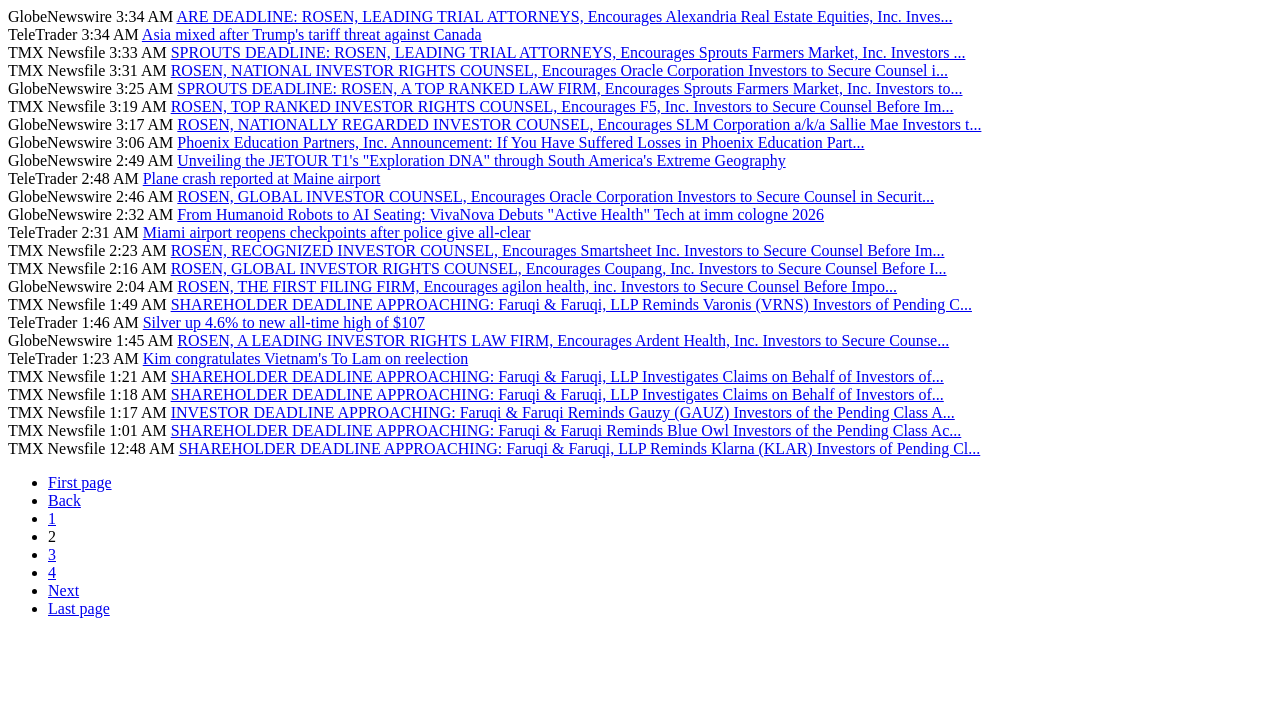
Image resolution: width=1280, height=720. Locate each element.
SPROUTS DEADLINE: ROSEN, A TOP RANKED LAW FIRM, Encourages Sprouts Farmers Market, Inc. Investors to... (569, 88)
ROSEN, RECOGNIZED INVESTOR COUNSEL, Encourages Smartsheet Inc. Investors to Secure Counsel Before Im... (558, 250)
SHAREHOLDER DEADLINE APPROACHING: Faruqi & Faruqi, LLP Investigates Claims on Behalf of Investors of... (557, 376)
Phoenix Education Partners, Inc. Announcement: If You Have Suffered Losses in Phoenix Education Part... (520, 142)
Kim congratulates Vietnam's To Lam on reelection (305, 358)
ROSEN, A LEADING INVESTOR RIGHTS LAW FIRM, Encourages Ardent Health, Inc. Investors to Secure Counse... (563, 340)
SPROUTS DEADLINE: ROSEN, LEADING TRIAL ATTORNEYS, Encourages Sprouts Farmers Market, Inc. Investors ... (568, 52)
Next (63, 590)
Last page (79, 608)
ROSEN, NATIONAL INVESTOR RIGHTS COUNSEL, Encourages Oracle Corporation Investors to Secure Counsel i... (559, 70)
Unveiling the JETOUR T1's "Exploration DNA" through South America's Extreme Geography (481, 160)
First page (80, 482)
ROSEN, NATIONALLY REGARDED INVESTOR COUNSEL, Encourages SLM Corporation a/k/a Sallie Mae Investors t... (579, 124)
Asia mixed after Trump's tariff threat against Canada (312, 34)
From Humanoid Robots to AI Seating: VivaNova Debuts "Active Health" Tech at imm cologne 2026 (500, 214)
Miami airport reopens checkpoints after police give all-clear (337, 232)
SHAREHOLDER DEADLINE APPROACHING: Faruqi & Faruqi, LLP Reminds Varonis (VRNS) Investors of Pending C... (571, 304)
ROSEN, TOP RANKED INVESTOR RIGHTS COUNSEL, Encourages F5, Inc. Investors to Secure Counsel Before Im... (562, 106)
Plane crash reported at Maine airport (262, 178)
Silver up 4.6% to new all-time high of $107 (284, 322)
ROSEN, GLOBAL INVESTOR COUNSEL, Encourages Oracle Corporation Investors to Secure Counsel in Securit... (555, 196)
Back (64, 500)
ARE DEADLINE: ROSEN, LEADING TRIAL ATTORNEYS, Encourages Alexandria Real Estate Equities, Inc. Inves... (564, 16)
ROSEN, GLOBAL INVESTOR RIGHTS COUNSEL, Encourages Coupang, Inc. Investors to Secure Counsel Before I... (559, 268)
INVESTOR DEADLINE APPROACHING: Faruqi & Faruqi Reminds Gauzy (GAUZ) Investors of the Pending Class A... (563, 412)
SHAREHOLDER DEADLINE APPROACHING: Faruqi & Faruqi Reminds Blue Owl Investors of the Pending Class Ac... (566, 430)
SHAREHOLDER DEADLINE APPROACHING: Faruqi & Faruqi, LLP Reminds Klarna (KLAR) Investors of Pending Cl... (580, 448)
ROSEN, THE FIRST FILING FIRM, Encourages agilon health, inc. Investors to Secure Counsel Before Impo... (537, 286)
